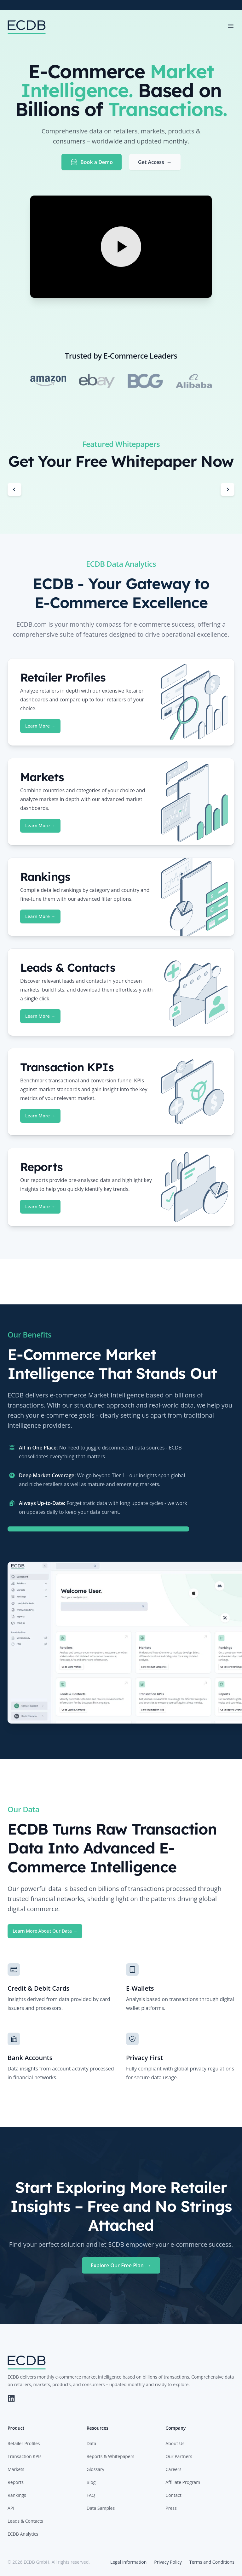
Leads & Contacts (25, 2521)
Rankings (17, 2495)
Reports (16, 2482)
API (11, 2508)
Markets (16, 2469)
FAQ (91, 2495)
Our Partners (178, 2456)
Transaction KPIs (25, 2456)
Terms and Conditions (211, 2562)
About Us (174, 2443)
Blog (91, 2482)
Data (91, 2443)
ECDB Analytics (23, 2534)
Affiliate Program (182, 2482)
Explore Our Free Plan (121, 2265)
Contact (173, 2495)
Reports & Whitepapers (110, 2456)
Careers (173, 2469)
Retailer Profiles (24, 2443)
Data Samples (101, 2508)
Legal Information (128, 2562)
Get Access (155, 162)
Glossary (95, 2469)
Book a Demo (91, 162)
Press (170, 2508)
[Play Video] (121, 246)
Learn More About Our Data (45, 1931)
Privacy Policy (168, 2562)
